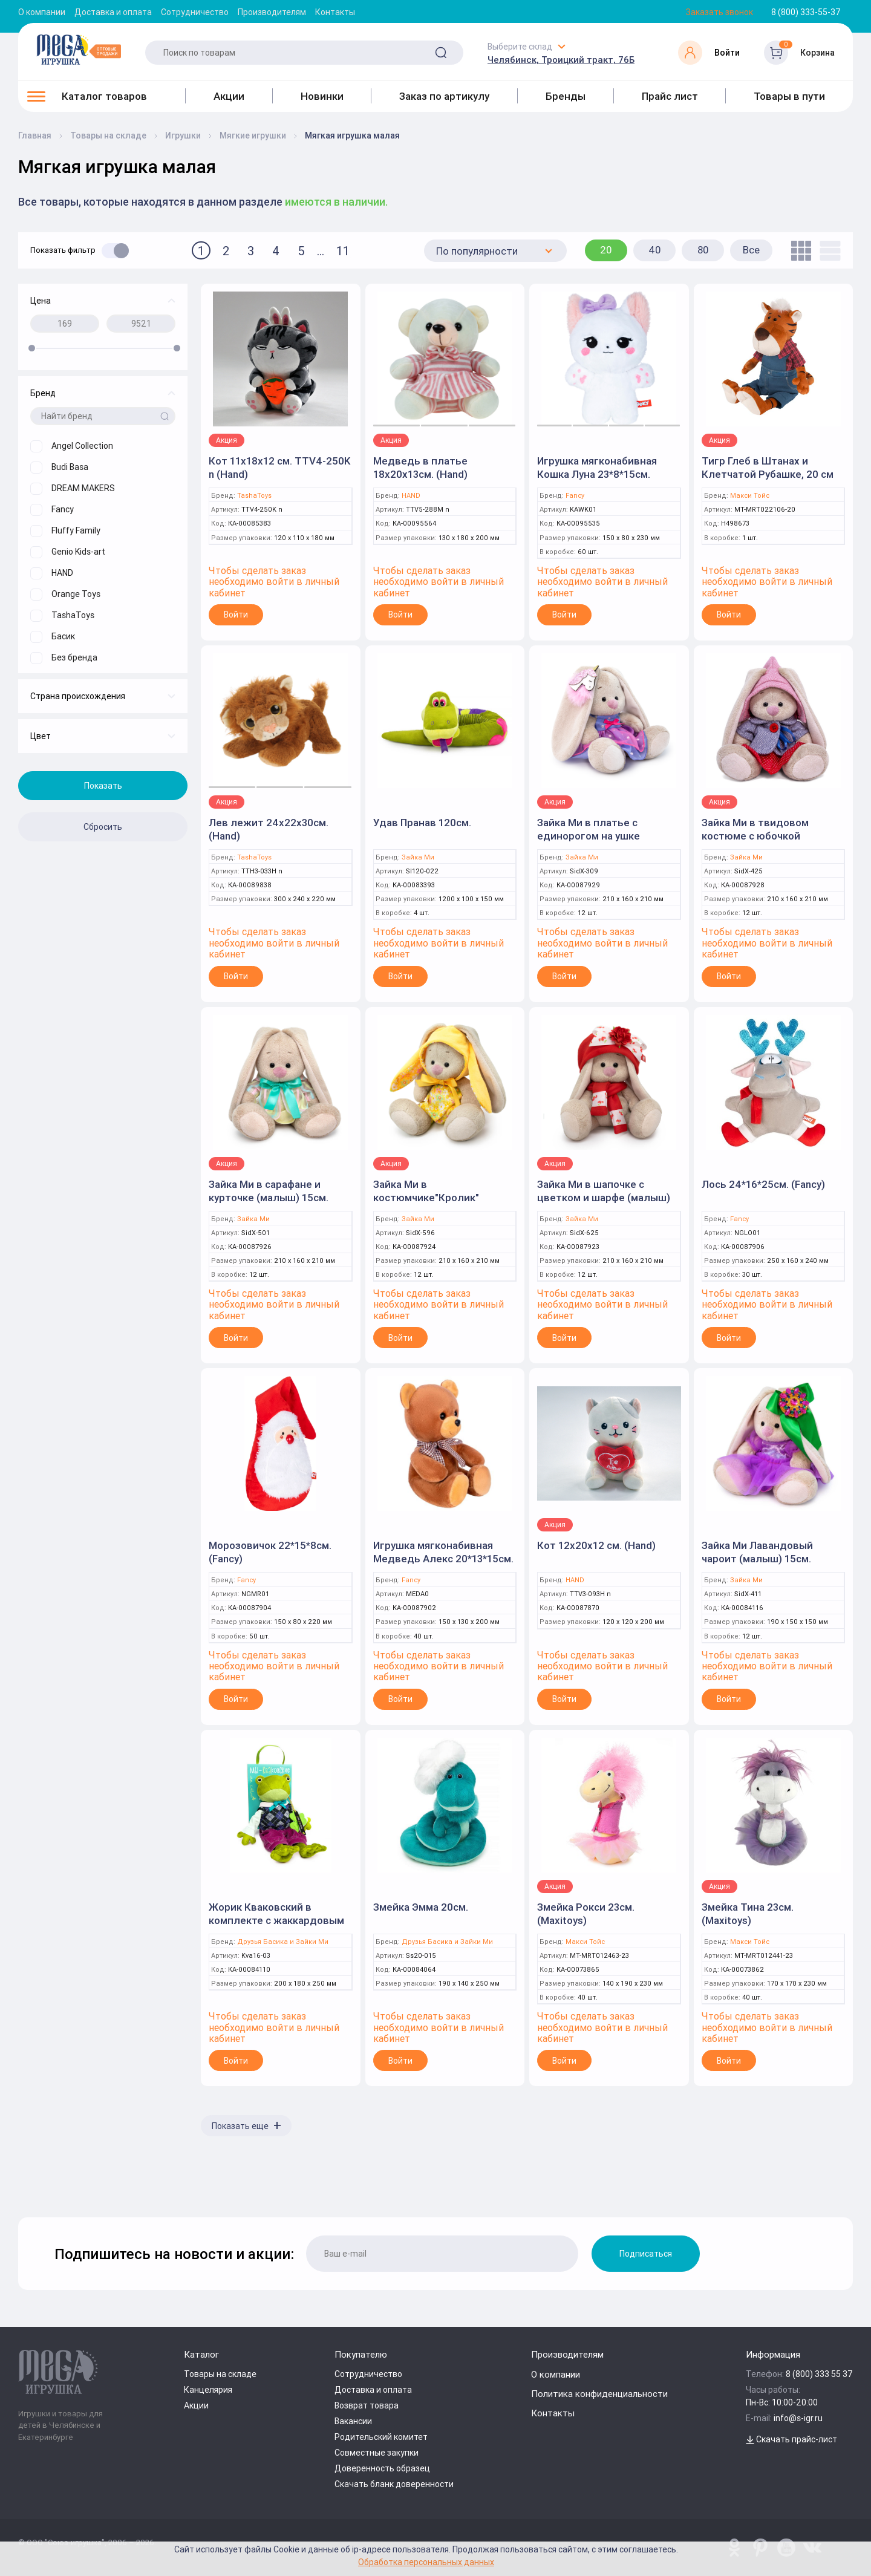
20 (606, 249)
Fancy (575, 496)
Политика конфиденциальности (599, 2394)
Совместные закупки (376, 2452)
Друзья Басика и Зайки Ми (282, 1942)
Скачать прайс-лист (791, 2439)
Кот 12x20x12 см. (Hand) (596, 1545)
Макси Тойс (749, 496)
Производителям (272, 12)
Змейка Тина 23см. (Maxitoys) (748, 1913)
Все (751, 249)
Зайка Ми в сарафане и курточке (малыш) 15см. (268, 1191)
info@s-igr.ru (798, 2418)
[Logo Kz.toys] (78, 49)
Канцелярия (208, 2390)
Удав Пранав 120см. (422, 822)
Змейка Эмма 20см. (420, 1907)
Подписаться (645, 2253)
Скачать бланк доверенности (394, 2484)
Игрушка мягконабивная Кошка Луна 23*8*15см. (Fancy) (597, 474)
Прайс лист (670, 96)
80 (703, 249)
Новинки (322, 96)
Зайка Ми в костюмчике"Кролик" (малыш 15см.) (426, 1198)
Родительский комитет (381, 2437)
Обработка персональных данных (426, 2562)
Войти (236, 614)
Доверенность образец (382, 2468)
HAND (411, 496)
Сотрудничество (195, 12)
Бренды (566, 96)
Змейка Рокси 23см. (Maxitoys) (585, 1913)
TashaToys (254, 496)
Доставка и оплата (113, 12)
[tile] (798, 250)
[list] (827, 250)
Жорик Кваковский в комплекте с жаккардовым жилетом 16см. (276, 1920)
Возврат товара (366, 2405)
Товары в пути (789, 96)
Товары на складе (220, 2374)
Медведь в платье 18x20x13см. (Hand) (420, 467)
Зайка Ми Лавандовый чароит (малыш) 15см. (757, 1552)
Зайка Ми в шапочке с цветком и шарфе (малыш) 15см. (603, 1198)
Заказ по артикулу (444, 96)
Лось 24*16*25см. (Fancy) (763, 1184)
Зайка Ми (418, 857)
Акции (229, 96)
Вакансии (353, 2421)
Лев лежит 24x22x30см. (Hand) (268, 829)
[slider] (31, 348)
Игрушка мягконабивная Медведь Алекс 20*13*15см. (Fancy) (443, 1559)
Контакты (335, 12)
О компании (41, 12)
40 (654, 249)
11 (343, 250)
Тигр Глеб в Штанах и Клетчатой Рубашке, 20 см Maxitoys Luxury (767, 474)
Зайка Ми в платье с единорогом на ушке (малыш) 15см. (588, 836)
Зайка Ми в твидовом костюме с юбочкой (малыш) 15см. (755, 836)
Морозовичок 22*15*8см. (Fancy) (270, 1552)
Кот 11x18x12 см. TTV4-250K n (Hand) (279, 467)
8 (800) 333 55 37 (819, 2374)
